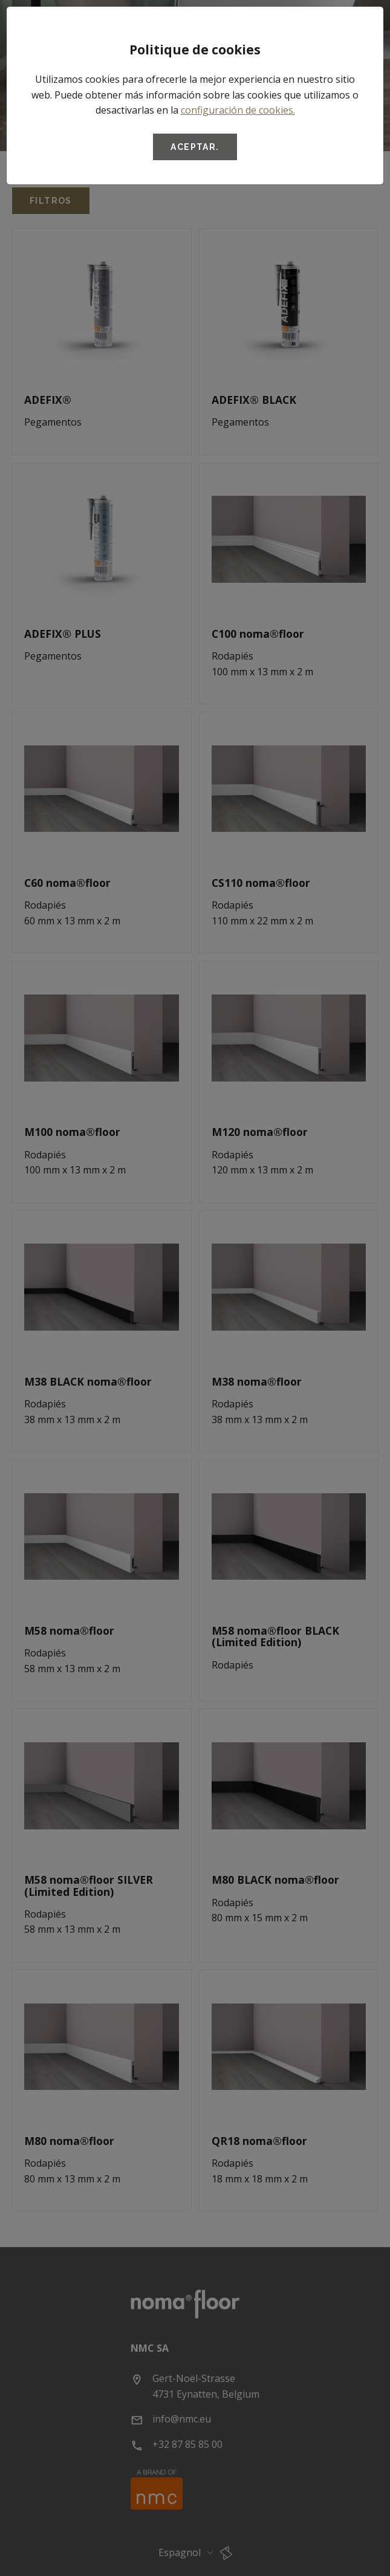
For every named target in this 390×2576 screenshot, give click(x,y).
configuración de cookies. (238, 110)
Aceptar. (195, 147)
